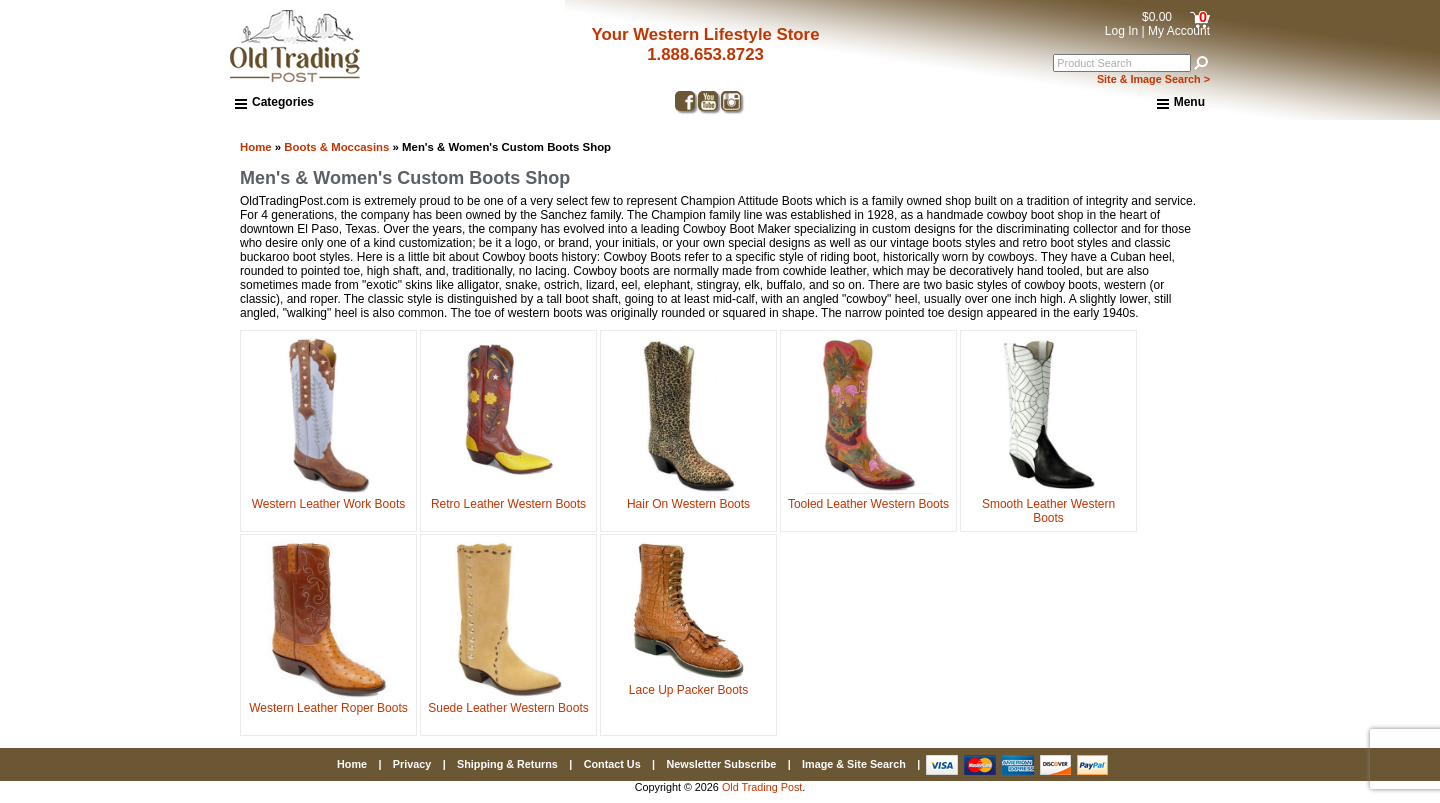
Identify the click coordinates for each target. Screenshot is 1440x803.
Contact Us (612, 764)
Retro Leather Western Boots (508, 497)
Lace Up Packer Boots (689, 683)
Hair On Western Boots (689, 497)
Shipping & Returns (507, 764)
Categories (274, 102)
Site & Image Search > (1153, 79)
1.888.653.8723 (705, 54)
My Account (1179, 31)
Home (256, 147)
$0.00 (1157, 17)
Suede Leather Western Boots (508, 701)
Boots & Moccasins (336, 147)
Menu (1181, 103)
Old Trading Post (762, 787)
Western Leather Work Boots (329, 497)
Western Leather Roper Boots (328, 701)
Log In (1121, 31)
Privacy (412, 764)
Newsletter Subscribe (721, 764)
